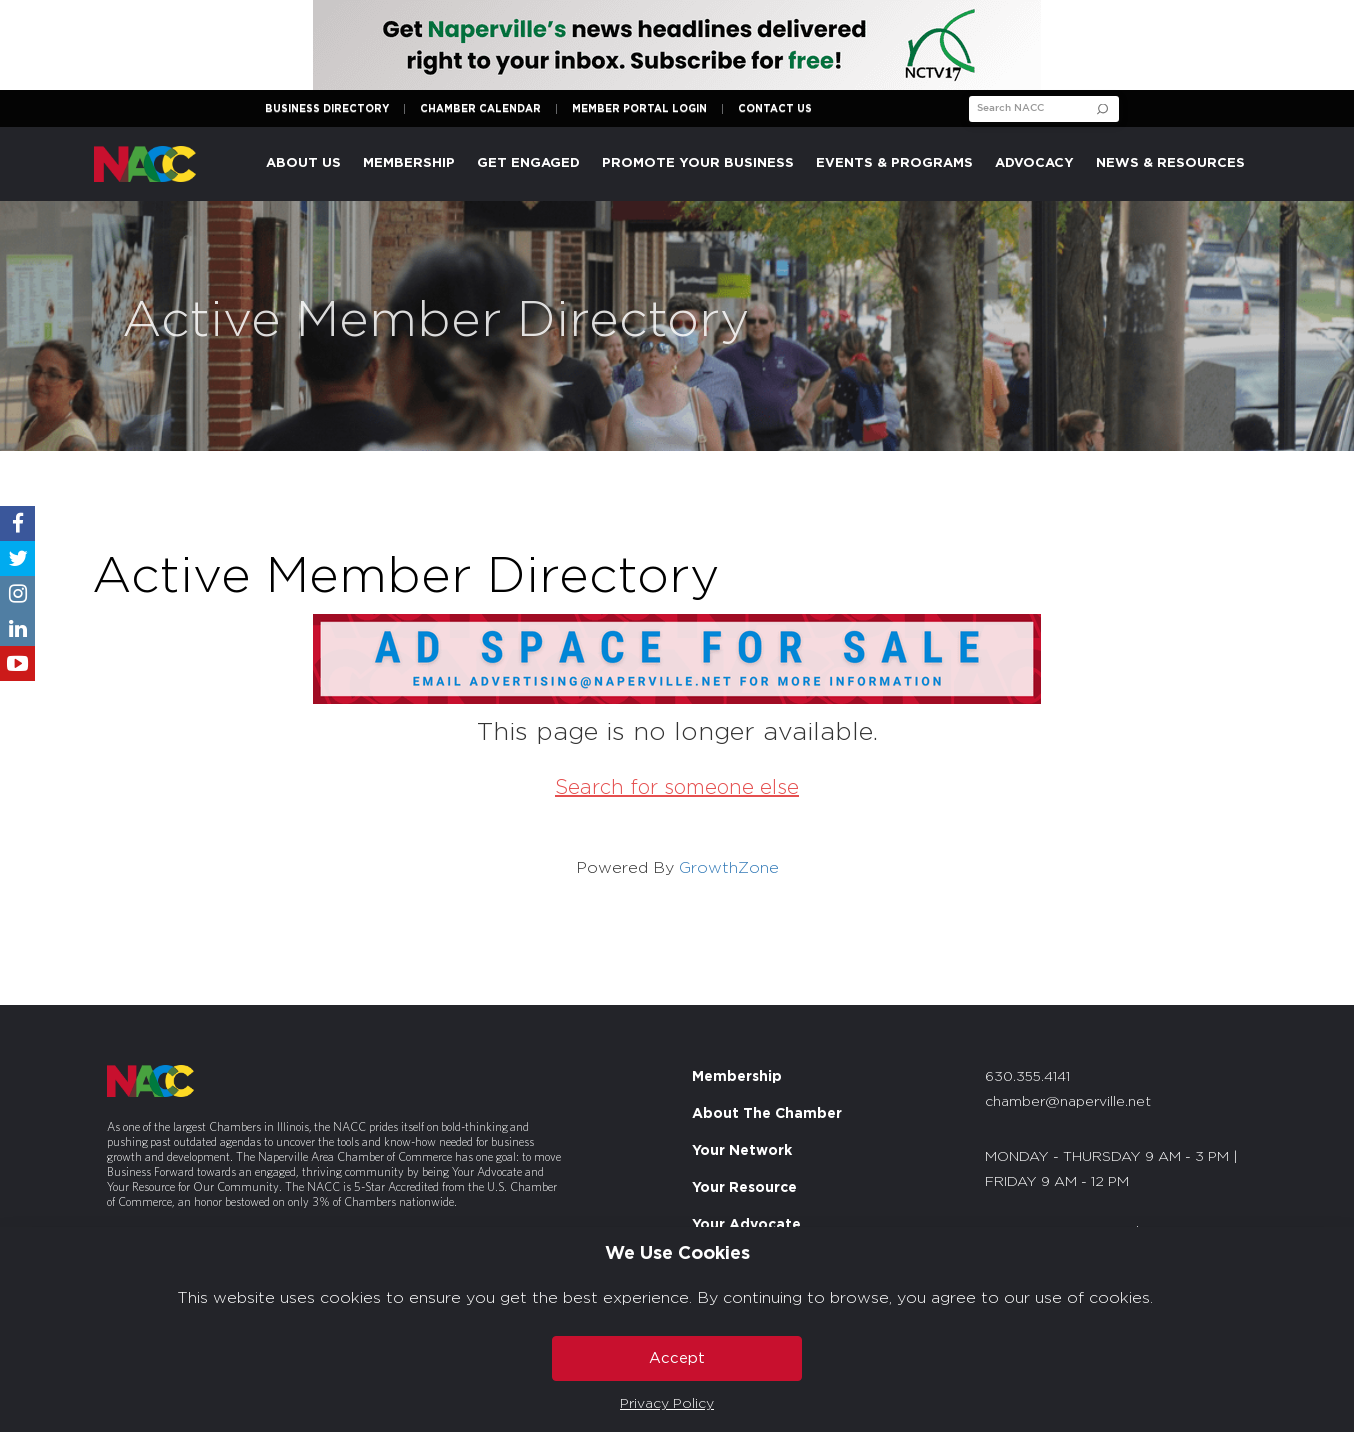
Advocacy (1034, 163)
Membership (409, 163)
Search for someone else (677, 788)
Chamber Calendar (480, 109)
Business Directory (327, 109)
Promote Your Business (698, 163)
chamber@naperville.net (1068, 1102)
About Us (303, 163)
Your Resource (744, 1188)
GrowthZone (729, 868)
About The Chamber (767, 1114)
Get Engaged (528, 163)
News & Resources (1170, 163)
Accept (677, 1358)
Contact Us (775, 109)
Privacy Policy (667, 1404)
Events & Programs (894, 163)
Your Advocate (746, 1225)
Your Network (742, 1151)
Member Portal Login (639, 109)
